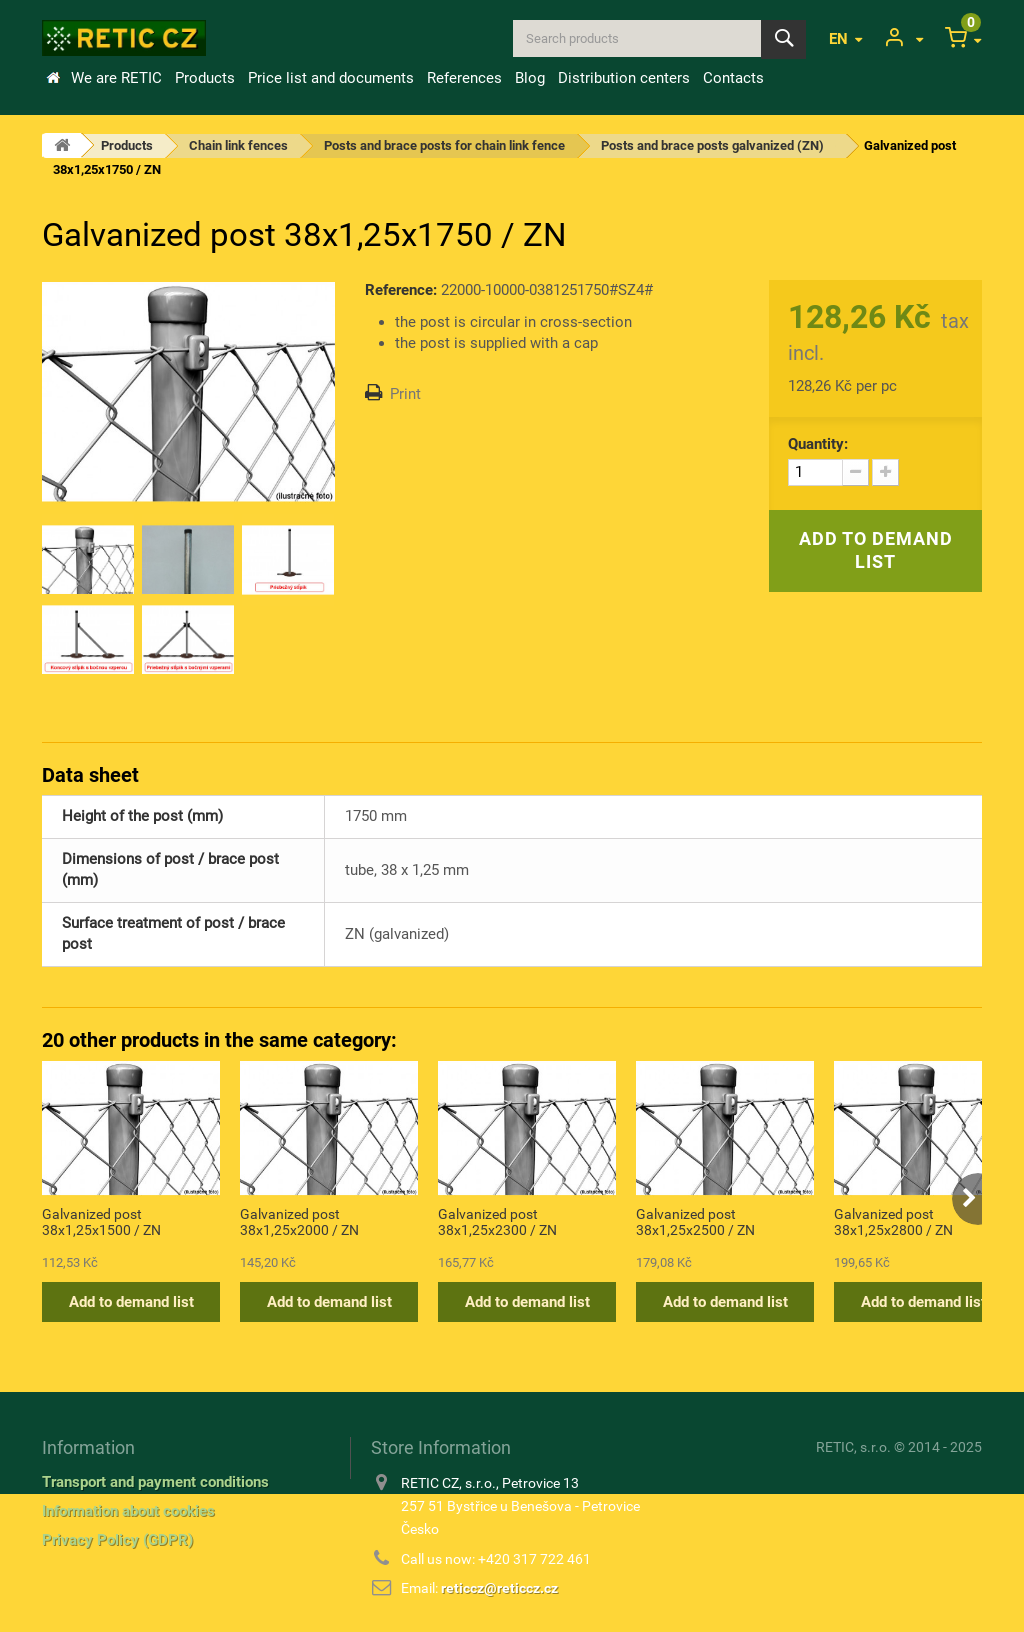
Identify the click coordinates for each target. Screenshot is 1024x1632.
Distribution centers (624, 78)
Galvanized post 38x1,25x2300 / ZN (497, 1222)
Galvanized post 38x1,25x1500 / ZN (101, 1222)
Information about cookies (128, 1511)
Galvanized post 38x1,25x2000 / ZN (299, 1222)
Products (205, 78)
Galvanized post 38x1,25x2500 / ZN (695, 1222)
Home (53, 78)
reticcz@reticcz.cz (499, 1588)
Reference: (401, 290)
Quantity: (818, 444)
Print (405, 394)
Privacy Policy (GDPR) (117, 1540)
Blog (530, 78)
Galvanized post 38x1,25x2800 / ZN (893, 1222)
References (464, 78)
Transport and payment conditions (155, 1482)
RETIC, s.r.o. (853, 1447)
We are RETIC (116, 78)
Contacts (733, 78)
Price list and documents (331, 78)
